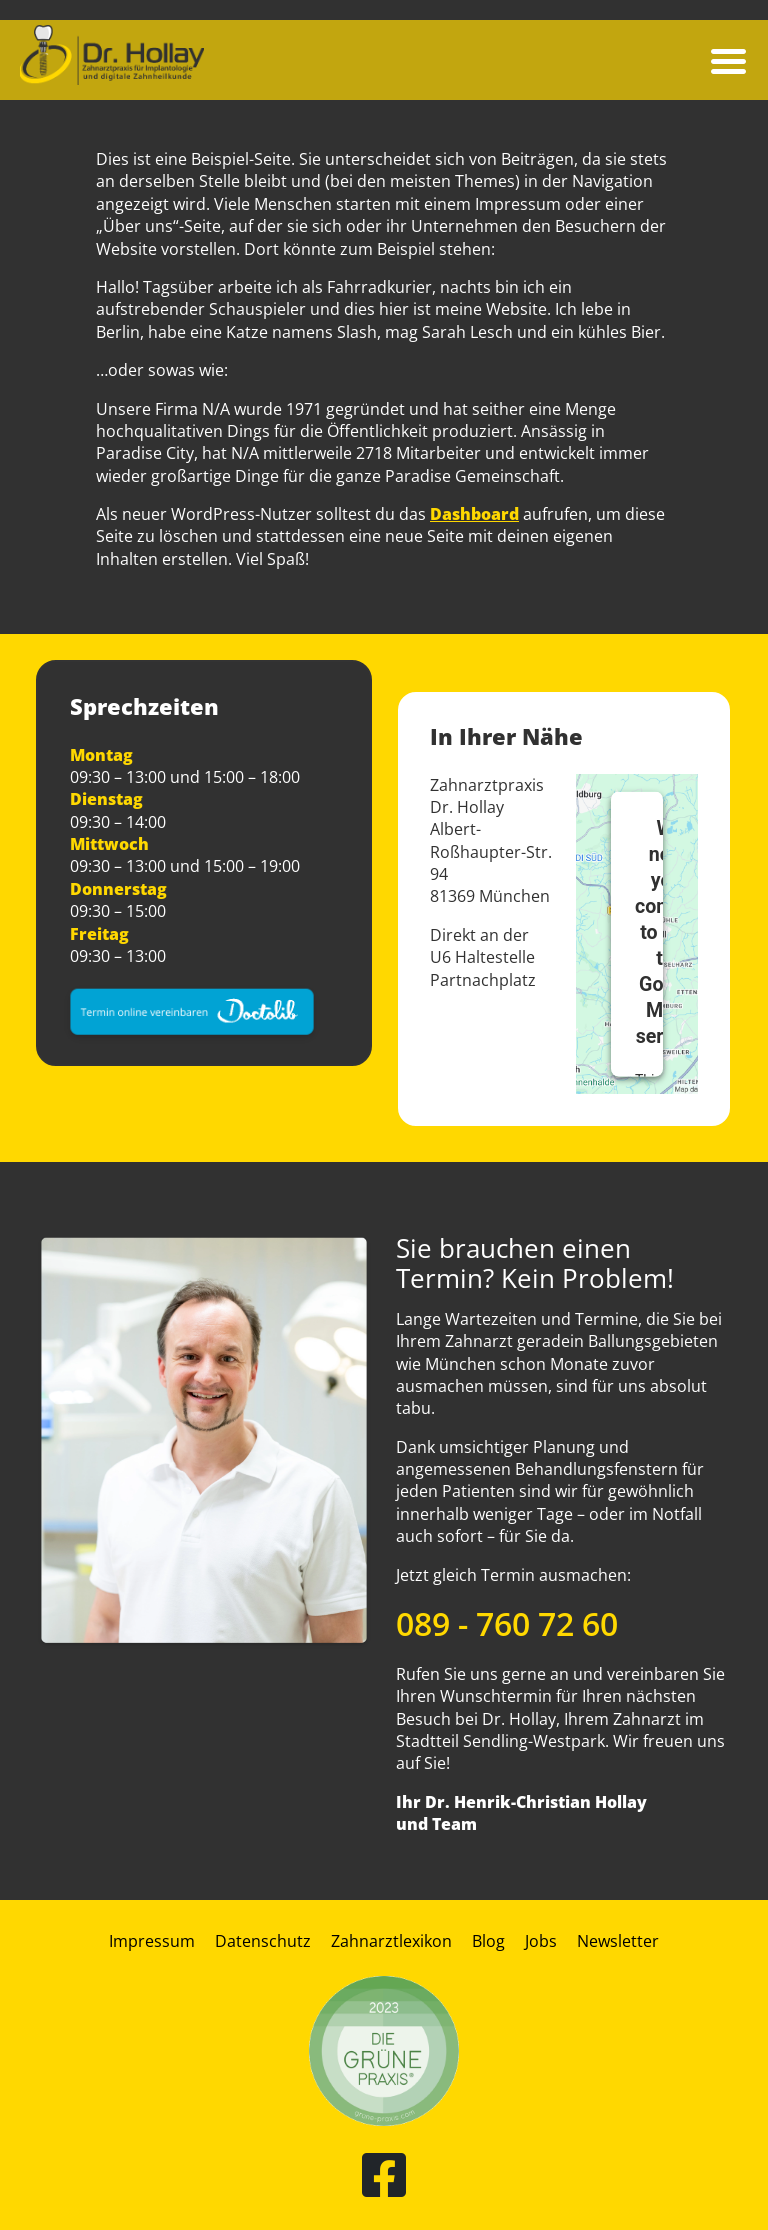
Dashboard (474, 514)
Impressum (152, 1941)
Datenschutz (263, 1941)
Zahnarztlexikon (391, 1941)
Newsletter (618, 1941)
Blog (488, 1941)
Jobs (541, 1941)
